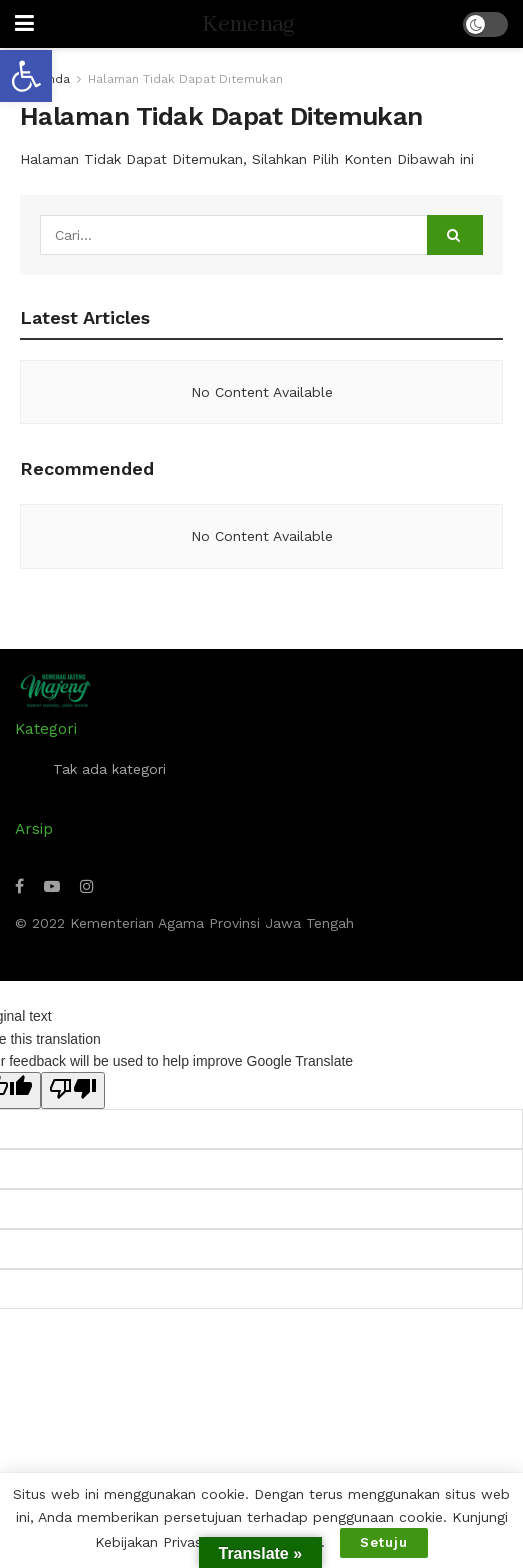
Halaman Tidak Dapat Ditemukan (185, 79)
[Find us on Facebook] (19, 886)
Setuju (384, 1542)
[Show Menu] (24, 24)
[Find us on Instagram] (87, 886)
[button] (26, 76)
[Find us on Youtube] (52, 886)
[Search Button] (455, 235)
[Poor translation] (73, 1090)
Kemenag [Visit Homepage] (248, 24)
